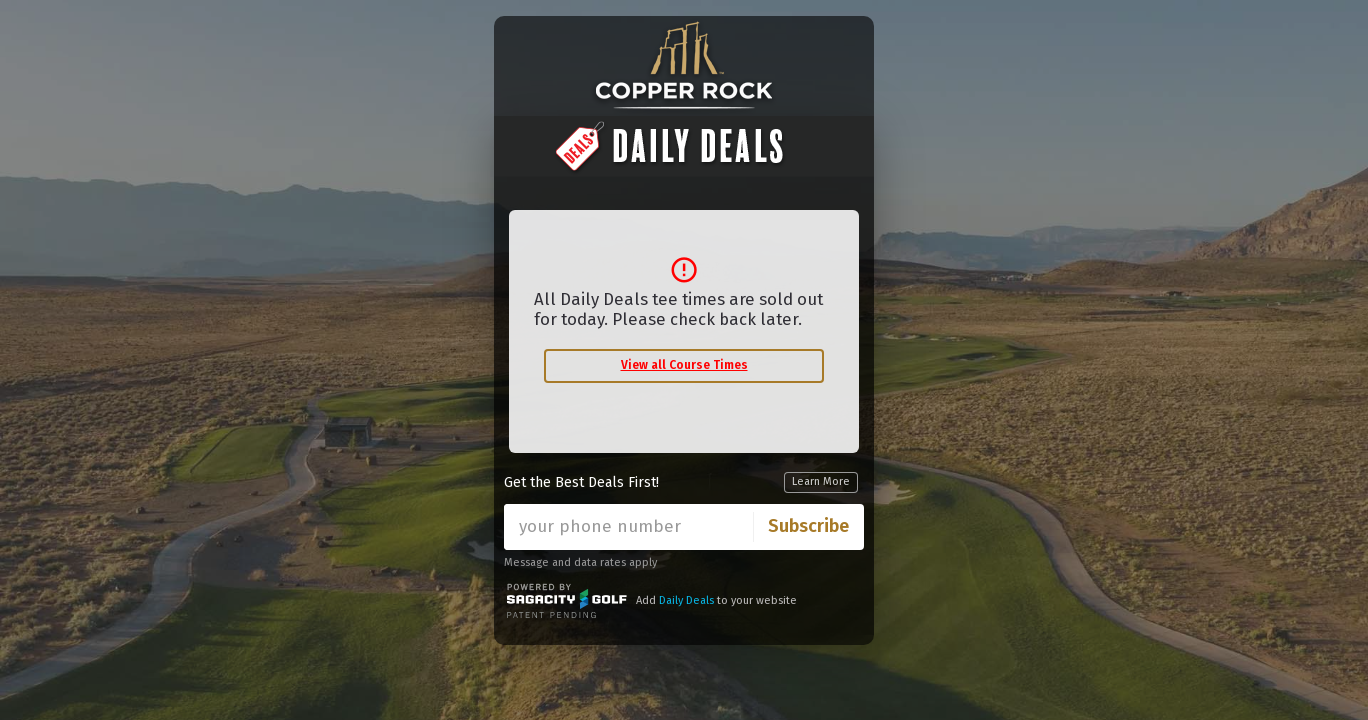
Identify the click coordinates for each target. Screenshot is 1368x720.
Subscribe (808, 526)
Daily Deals (686, 600)
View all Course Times (684, 365)
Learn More (821, 481)
